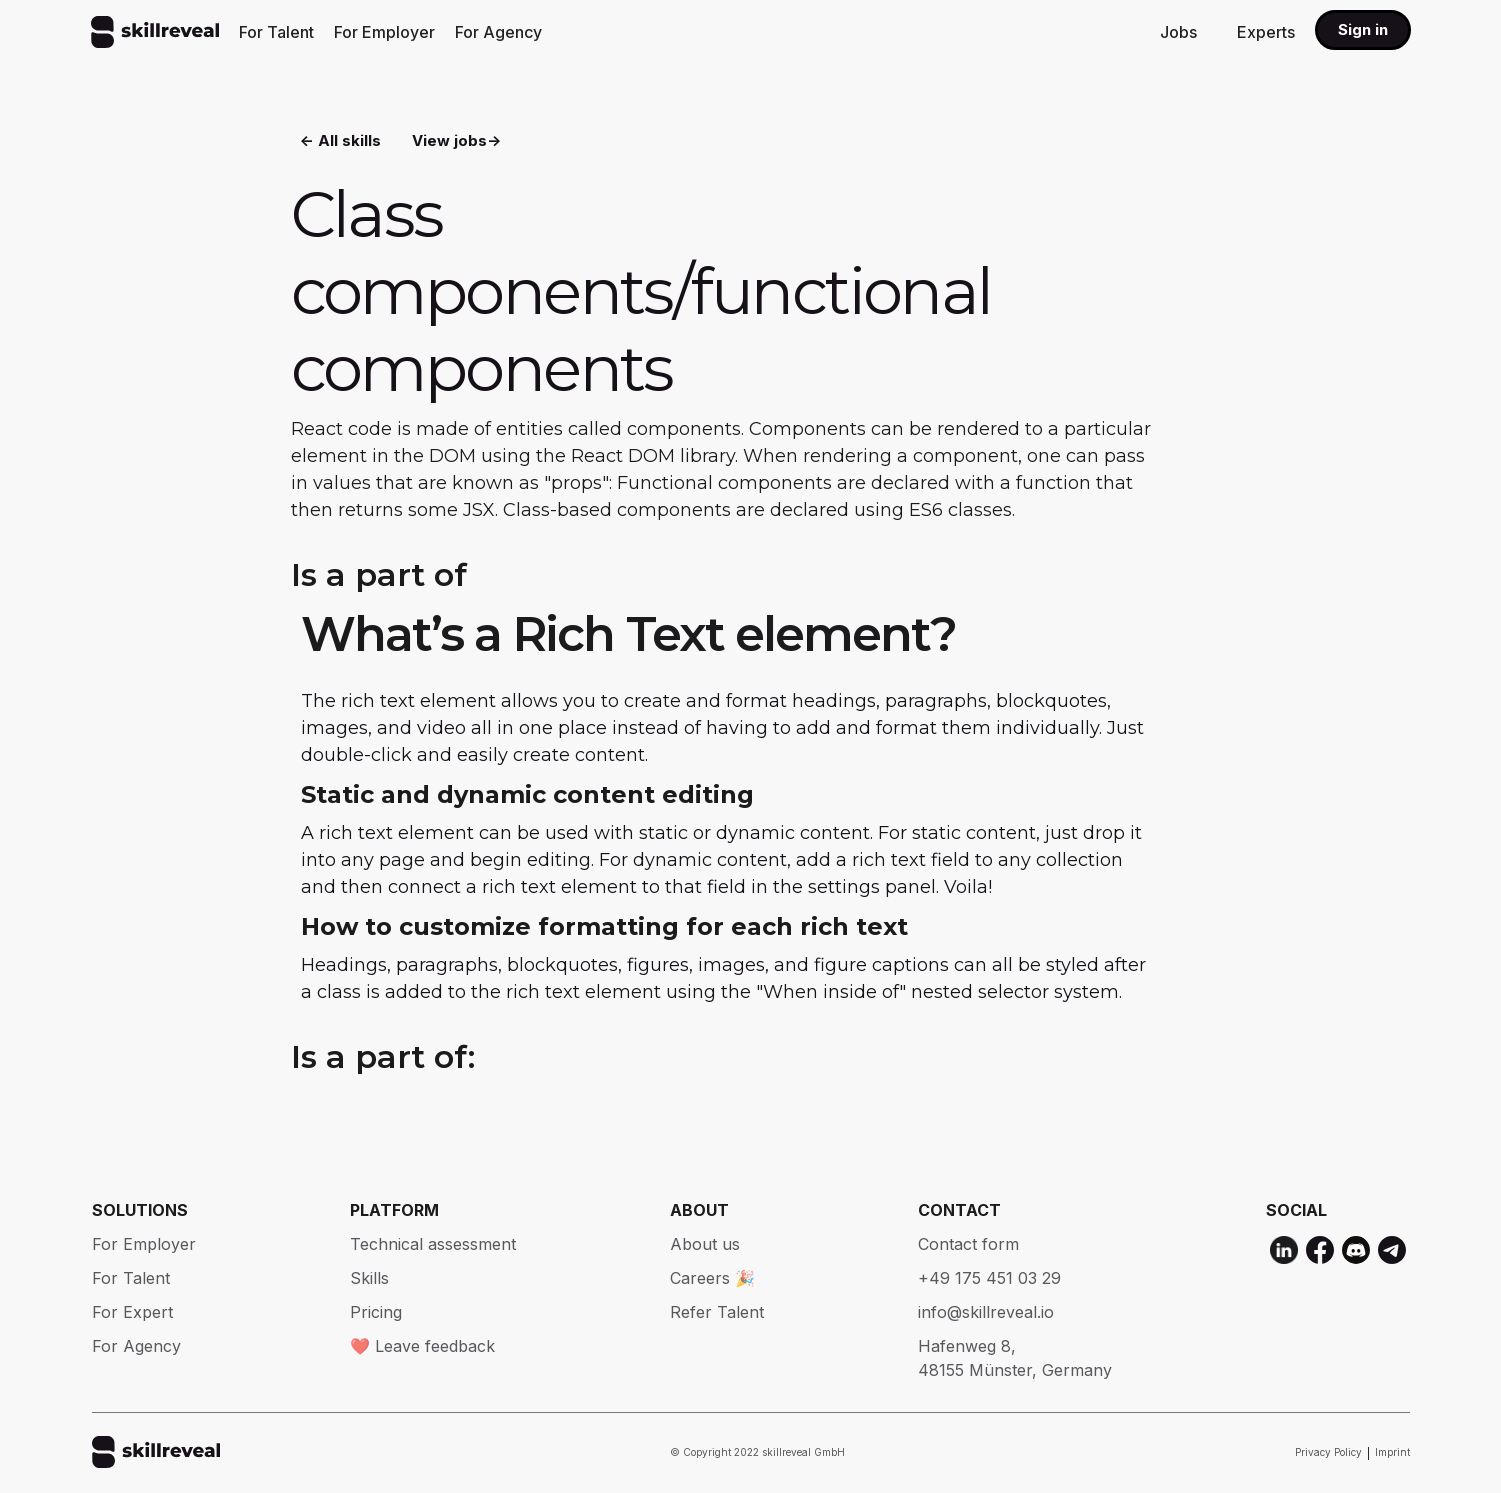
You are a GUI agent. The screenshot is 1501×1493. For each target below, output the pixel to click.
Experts (1266, 32)
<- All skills (340, 140)
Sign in (1363, 29)
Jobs (1178, 32)
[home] (155, 32)
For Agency (498, 32)
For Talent (276, 32)
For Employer (384, 32)
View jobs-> (456, 140)
